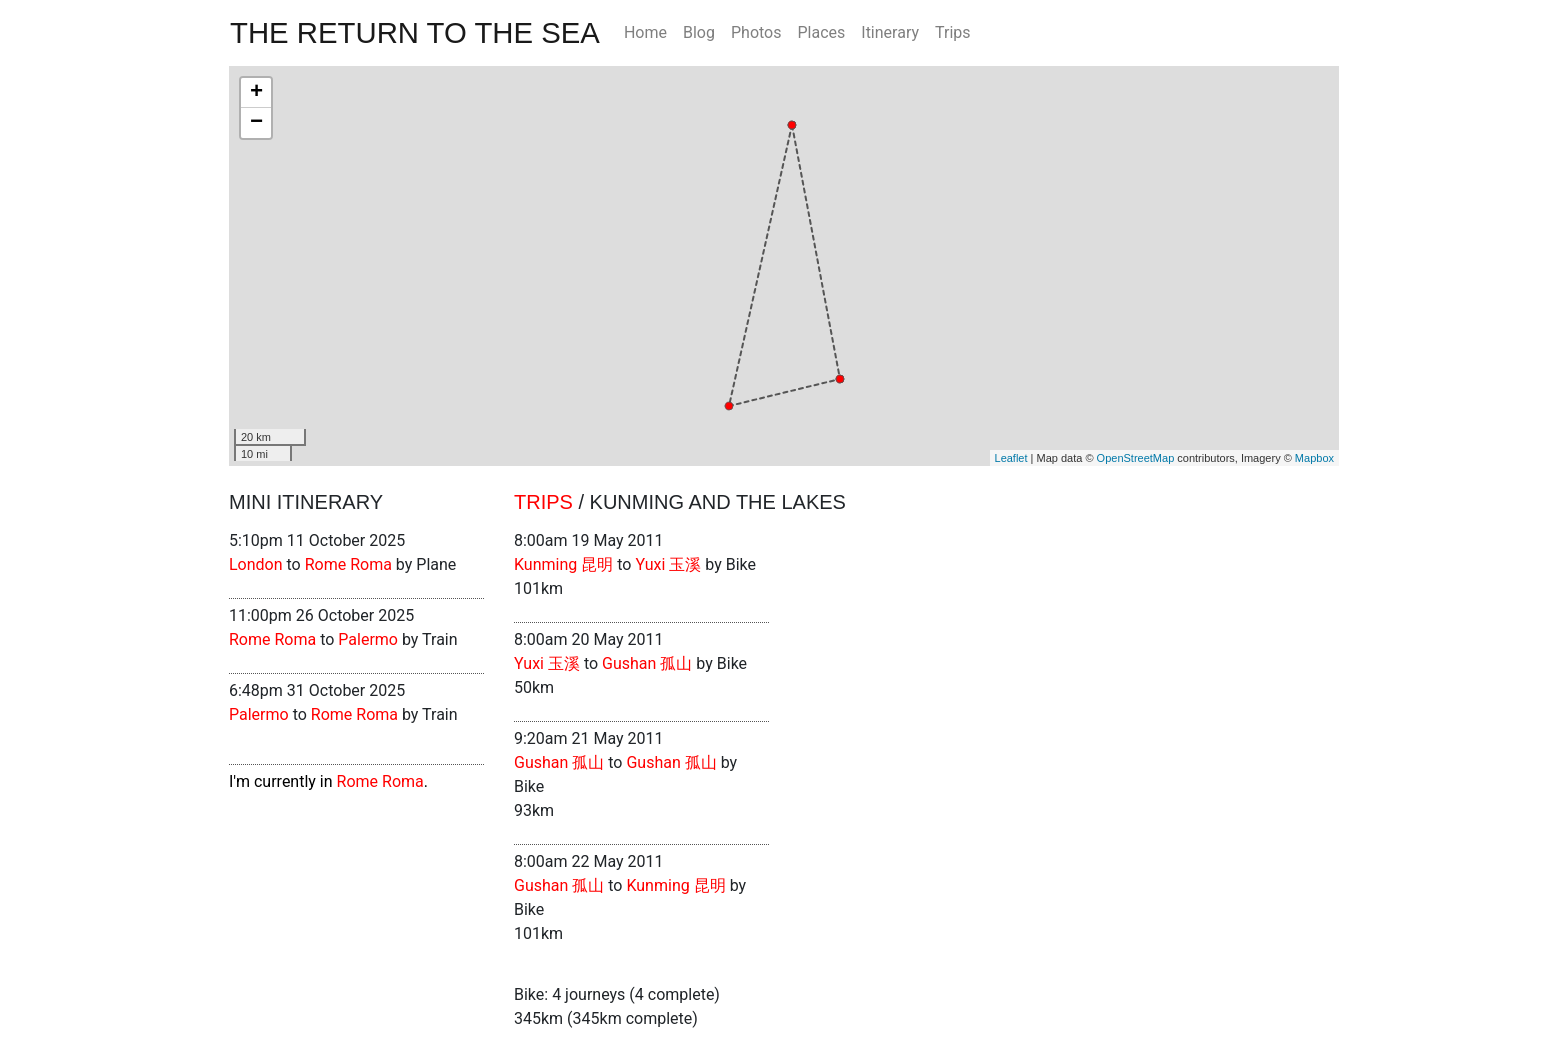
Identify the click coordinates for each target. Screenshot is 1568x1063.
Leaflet (1011, 458)
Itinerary (890, 32)
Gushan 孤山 (647, 663)
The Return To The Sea (415, 32)
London (256, 564)
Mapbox (1314, 458)
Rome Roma (348, 564)
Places (821, 32)
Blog (699, 32)
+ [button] (256, 93)
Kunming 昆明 (563, 564)
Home (645, 32)
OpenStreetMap (1136, 458)
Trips (953, 32)
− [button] (256, 123)
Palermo (368, 639)
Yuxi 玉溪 (668, 564)
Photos (756, 32)
